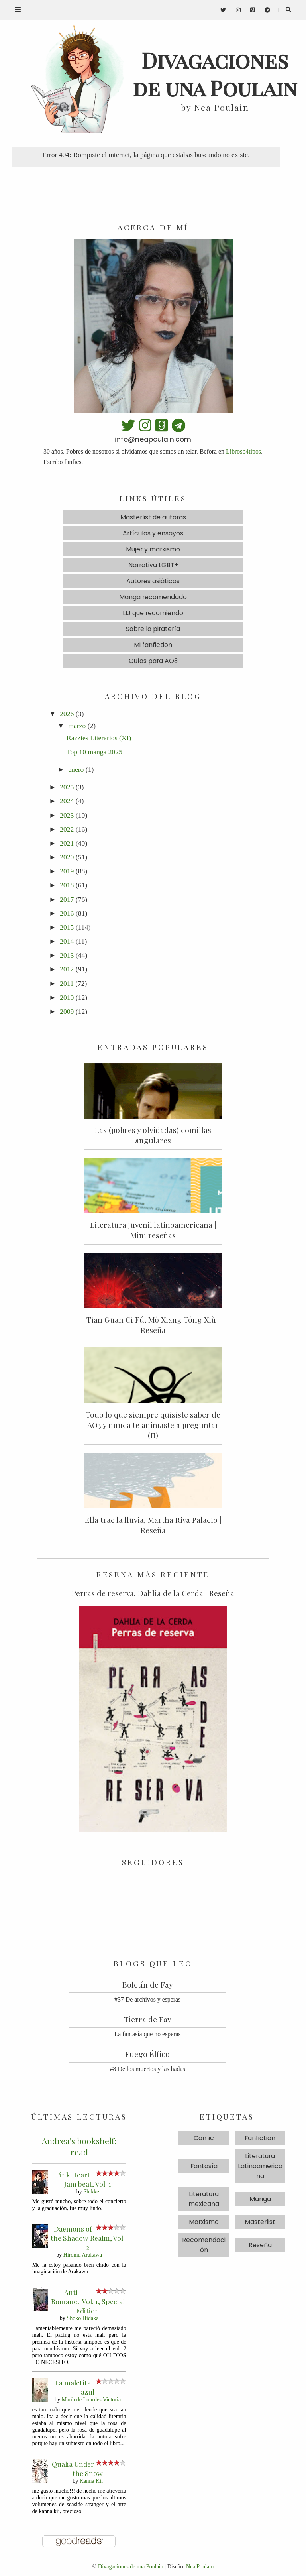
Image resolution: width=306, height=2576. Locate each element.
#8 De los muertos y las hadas (147, 2068)
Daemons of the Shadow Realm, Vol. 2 (88, 2238)
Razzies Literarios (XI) (99, 738)
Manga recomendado (153, 597)
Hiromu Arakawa (82, 2255)
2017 (67, 899)
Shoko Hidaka (82, 2318)
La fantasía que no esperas (147, 2034)
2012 (67, 969)
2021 (67, 843)
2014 (67, 941)
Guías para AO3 (153, 660)
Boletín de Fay (147, 1984)
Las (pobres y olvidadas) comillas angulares (153, 1135)
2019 (67, 871)
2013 (67, 955)
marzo (77, 726)
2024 (67, 801)
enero (76, 769)
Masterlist (260, 2221)
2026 (67, 714)
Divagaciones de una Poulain (130, 2566)
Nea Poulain (200, 2566)
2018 (67, 885)
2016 (67, 913)
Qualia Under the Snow (77, 2468)
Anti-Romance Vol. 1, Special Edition (88, 2301)
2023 (67, 815)
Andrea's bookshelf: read (79, 2146)
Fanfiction (260, 2138)
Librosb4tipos (243, 451)
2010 (67, 997)
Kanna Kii (91, 2481)
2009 (67, 1011)
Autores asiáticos (153, 581)
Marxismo (204, 2221)
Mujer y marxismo (153, 549)
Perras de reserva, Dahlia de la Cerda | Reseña (153, 1593)
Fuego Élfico (147, 2054)
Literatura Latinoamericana (260, 2166)
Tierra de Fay (147, 2019)
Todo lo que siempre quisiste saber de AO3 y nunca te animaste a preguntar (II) (153, 1424)
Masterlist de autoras (153, 517)
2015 (67, 927)
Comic (204, 2138)
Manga (260, 2199)
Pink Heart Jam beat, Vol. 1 (84, 2179)
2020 (67, 857)
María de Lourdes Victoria (91, 2399)
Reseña (260, 2245)
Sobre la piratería (153, 628)
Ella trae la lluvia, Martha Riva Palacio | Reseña (153, 1524)
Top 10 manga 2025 (94, 752)
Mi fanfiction (153, 644)
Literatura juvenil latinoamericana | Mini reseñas (153, 1229)
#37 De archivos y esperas (147, 1999)
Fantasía (204, 2166)
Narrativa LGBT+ (153, 565)
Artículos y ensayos (153, 533)
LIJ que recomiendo (153, 612)
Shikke (91, 2191)
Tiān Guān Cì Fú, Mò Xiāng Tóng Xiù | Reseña (153, 1324)
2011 (67, 983)
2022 (67, 829)
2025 (67, 787)
